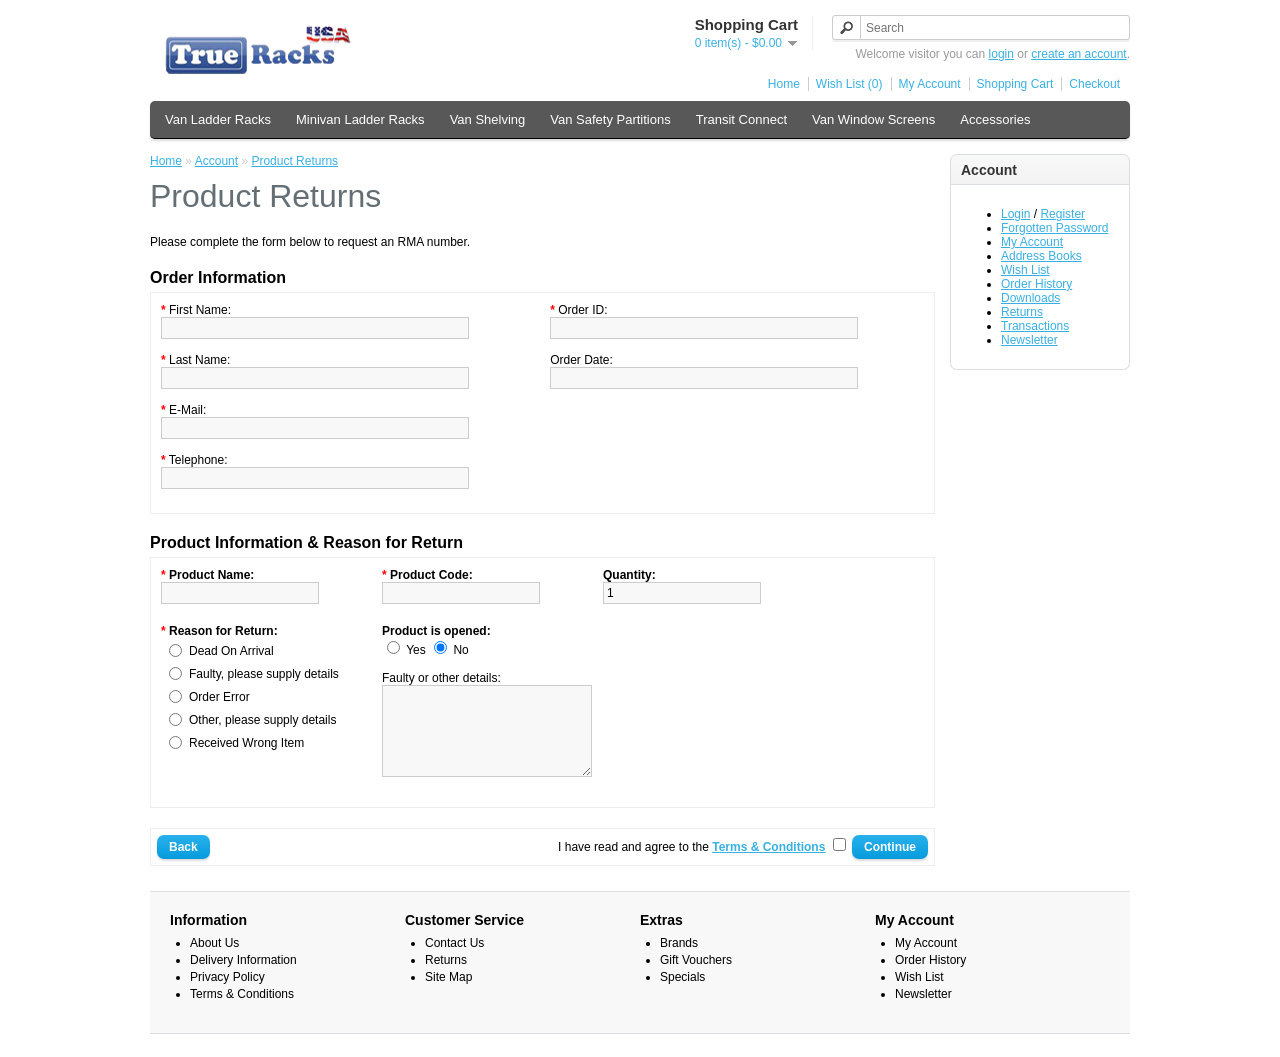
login (1001, 54)
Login (1015, 214)
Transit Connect (741, 119)
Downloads (1030, 298)
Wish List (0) (849, 84)
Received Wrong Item (246, 743)
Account (216, 161)
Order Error (219, 697)
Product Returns (294, 161)
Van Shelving (488, 119)
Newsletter (1029, 340)
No (460, 650)
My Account (930, 84)
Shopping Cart (1015, 84)
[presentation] (755, 663)
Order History (1036, 284)
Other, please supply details (262, 720)
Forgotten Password (1054, 228)
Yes (416, 650)
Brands (679, 961)
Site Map (448, 995)
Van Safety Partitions (610, 119)
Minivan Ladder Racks (360, 119)
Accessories (995, 119)
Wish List (1025, 270)
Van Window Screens (873, 119)
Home (784, 84)
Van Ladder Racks (218, 119)
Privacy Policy (227, 995)
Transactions (1035, 326)
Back (183, 865)
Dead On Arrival (231, 651)
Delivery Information (243, 978)
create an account (1078, 54)
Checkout (1094, 84)
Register (1062, 214)
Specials (682, 995)
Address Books (1041, 256)
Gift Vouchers (696, 978)
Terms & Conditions (242, 1012)
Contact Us (454, 961)
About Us (214, 961)
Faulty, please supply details (264, 674)
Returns (1022, 312)
